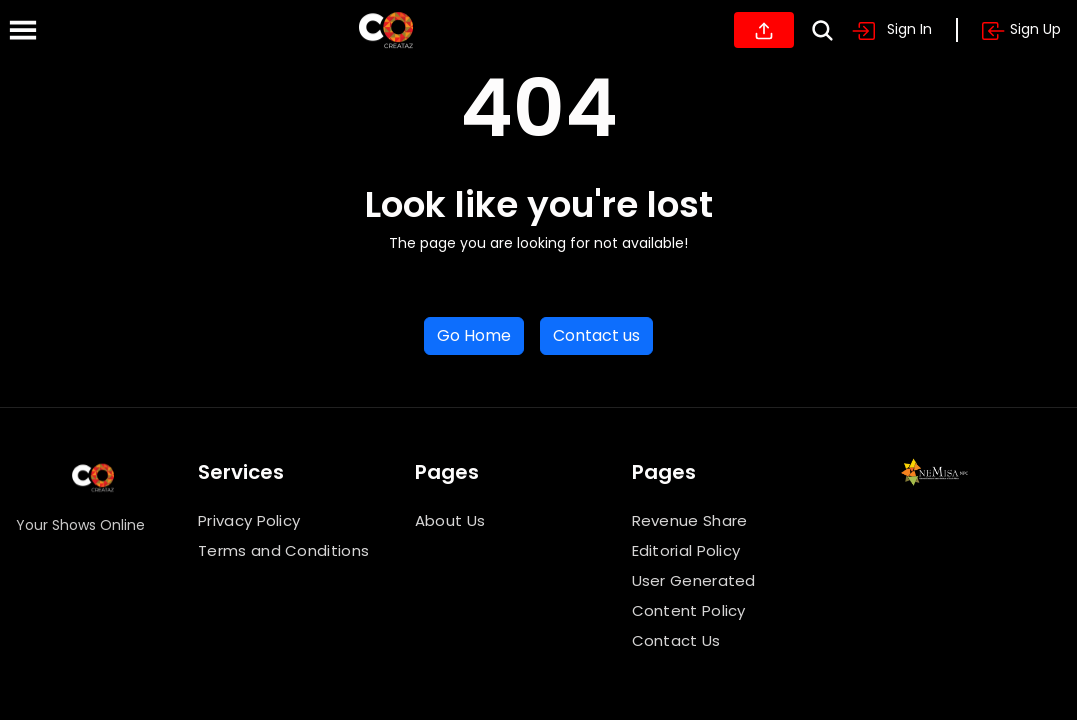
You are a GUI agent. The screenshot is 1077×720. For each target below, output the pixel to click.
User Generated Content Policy (694, 595)
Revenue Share (690, 520)
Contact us (596, 335)
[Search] (822, 30)
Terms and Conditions (283, 550)
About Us (450, 520)
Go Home (474, 335)
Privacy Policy (249, 520)
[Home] (386, 30)
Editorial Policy (686, 550)
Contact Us (676, 640)
